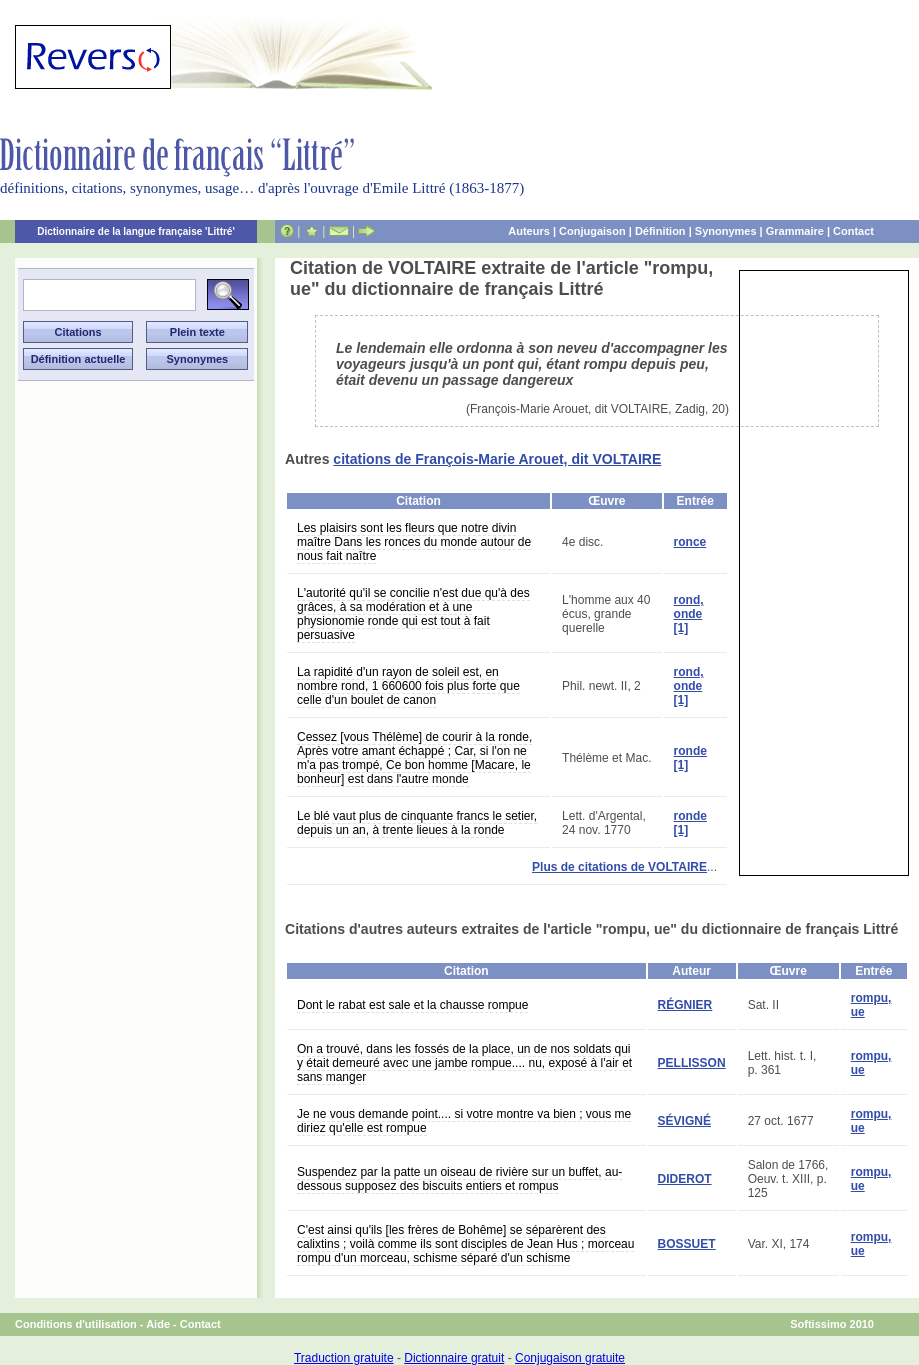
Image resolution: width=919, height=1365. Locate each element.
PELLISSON (692, 1063)
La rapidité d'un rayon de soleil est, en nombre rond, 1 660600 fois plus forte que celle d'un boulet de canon (408, 686)
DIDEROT (685, 1179)
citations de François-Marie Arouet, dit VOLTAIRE (497, 459)
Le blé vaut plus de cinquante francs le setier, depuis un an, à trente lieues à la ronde (417, 823)
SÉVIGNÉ (684, 1121)
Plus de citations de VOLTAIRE (619, 867)
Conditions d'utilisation (76, 1324)
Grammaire (795, 231)
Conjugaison (592, 231)
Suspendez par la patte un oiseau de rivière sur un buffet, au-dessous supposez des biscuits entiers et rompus (459, 1179)
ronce (690, 542)
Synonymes (726, 231)
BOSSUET (687, 1244)
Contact (853, 231)
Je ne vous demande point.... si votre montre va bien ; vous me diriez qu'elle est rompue (464, 1121)
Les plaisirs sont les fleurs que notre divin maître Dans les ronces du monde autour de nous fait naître (414, 542)
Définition (660, 231)
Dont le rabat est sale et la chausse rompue (412, 1005)
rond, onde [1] (689, 614)
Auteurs (529, 231)
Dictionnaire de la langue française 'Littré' (136, 231)
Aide (158, 1324)
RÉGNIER (685, 1005)
